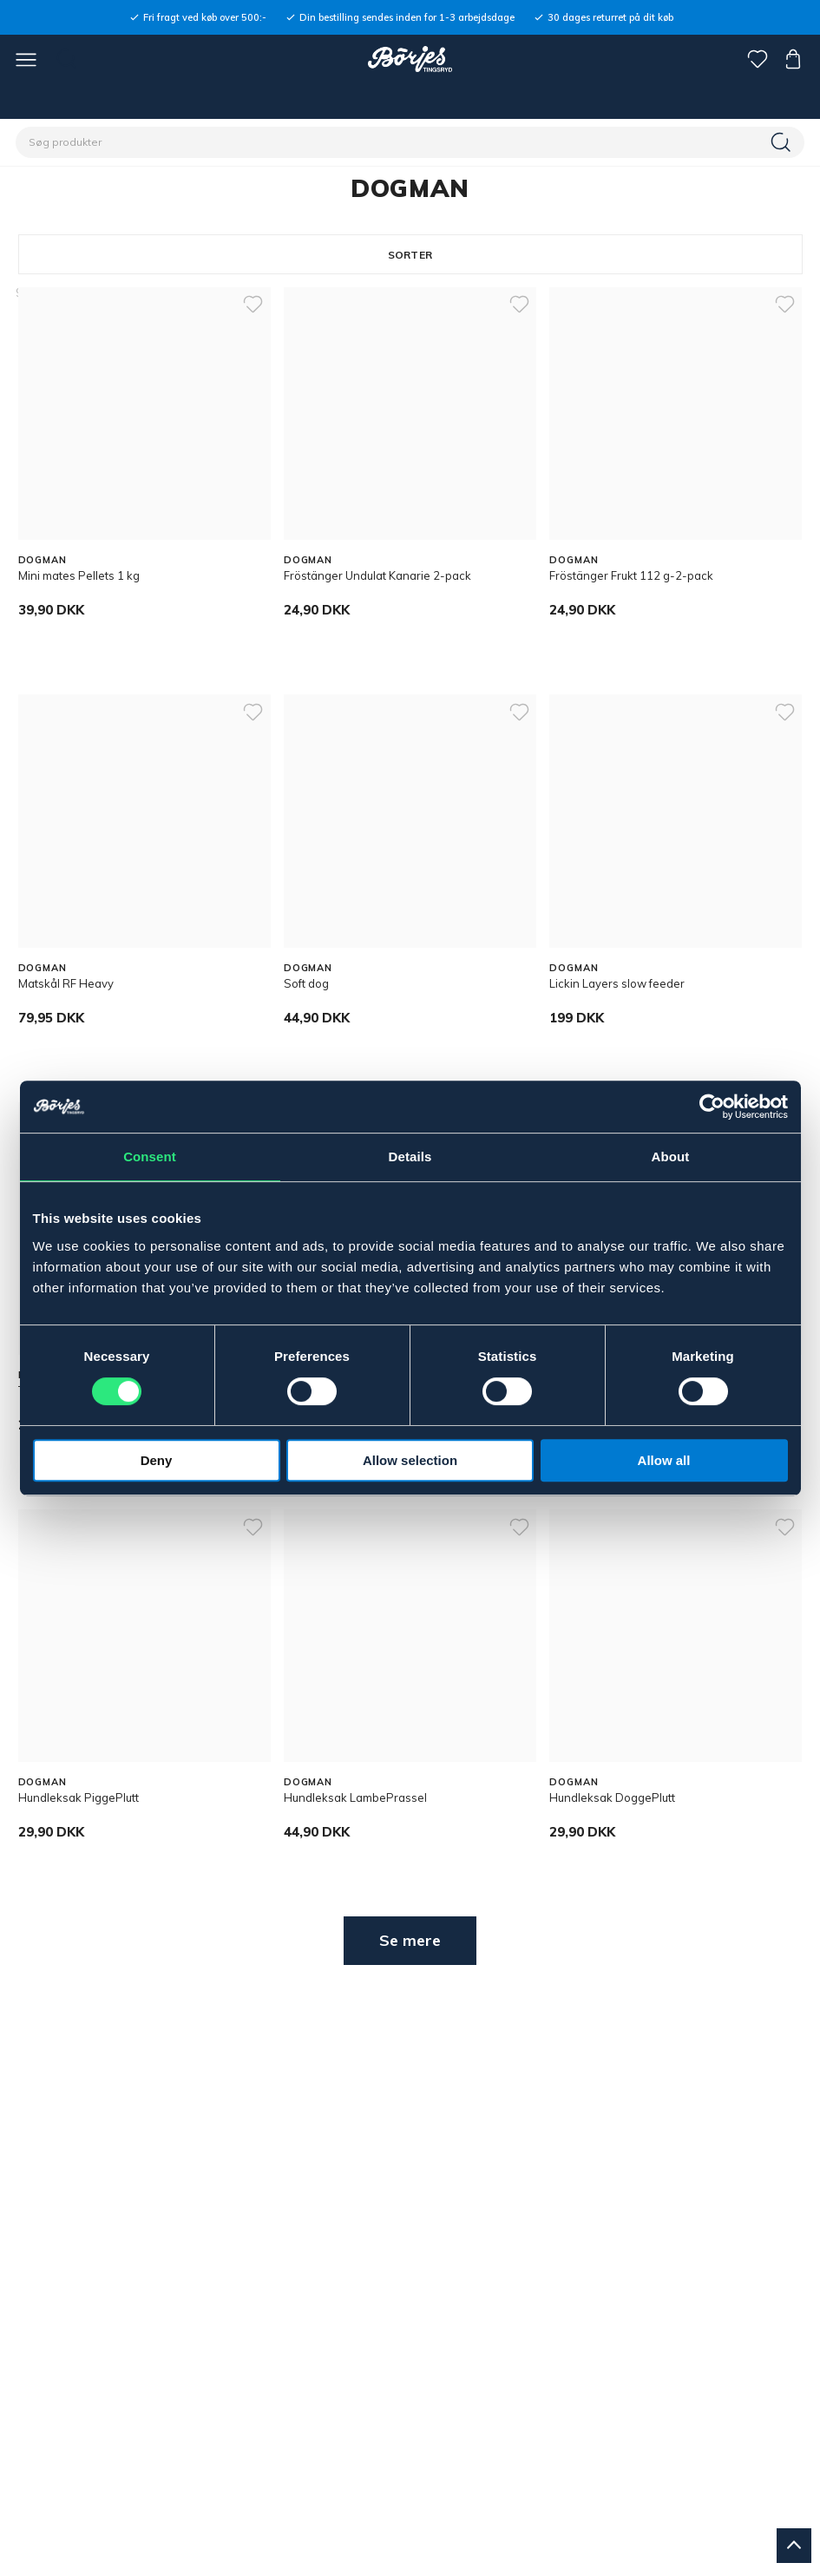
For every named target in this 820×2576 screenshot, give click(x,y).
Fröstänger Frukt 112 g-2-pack (631, 575)
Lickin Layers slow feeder (617, 983)
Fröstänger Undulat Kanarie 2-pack (377, 575)
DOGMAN (42, 560)
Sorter (410, 254)
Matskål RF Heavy (66, 983)
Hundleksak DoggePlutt (612, 1797)
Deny (157, 1460)
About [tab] (671, 1156)
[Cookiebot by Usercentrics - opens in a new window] (712, 1107)
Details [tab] (410, 1156)
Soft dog (306, 983)
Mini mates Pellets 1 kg (79, 575)
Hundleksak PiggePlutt (78, 1797)
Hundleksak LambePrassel (355, 1797)
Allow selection (410, 1460)
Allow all (664, 1460)
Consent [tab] (149, 1156)
